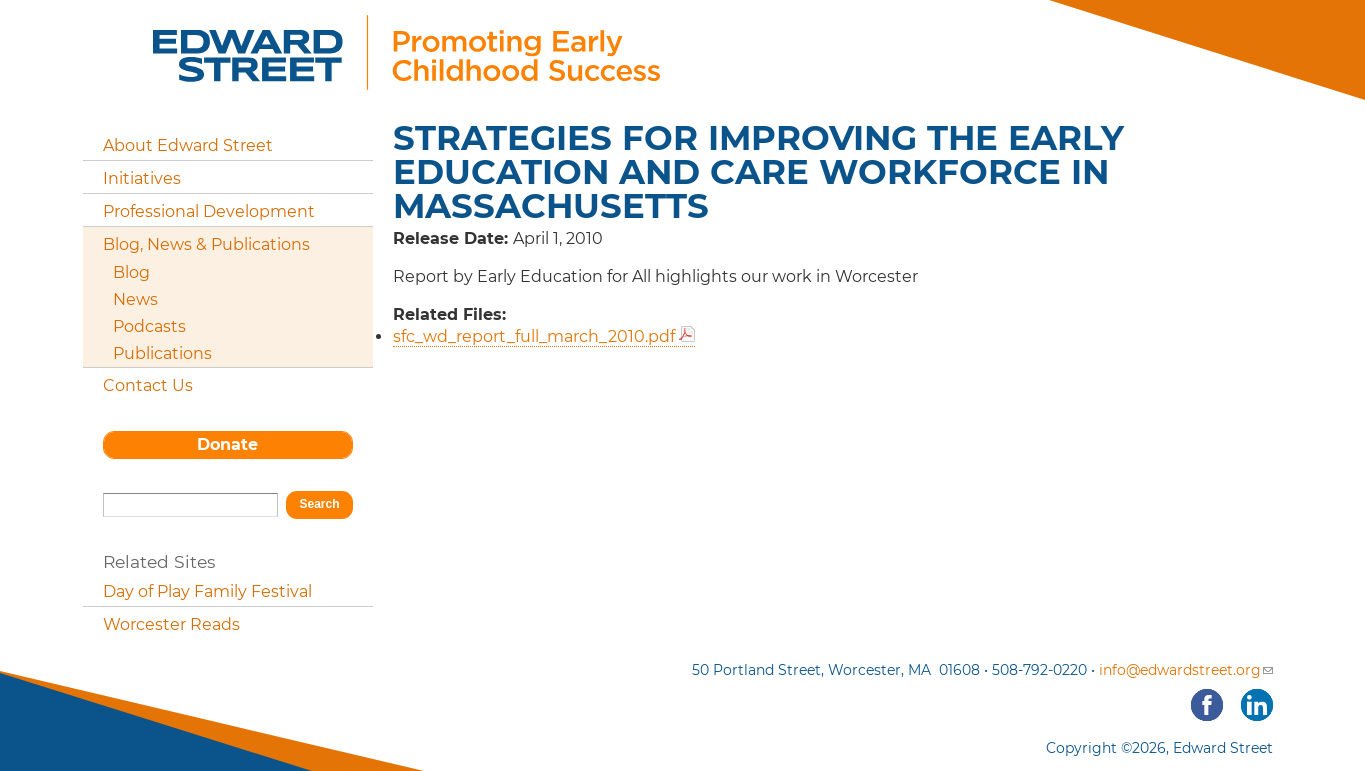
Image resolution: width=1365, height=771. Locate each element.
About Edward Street (188, 145)
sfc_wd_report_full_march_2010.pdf (534, 336)
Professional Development (209, 211)
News (135, 299)
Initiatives (142, 178)
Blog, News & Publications (206, 244)
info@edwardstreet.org (1186, 670)
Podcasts (149, 326)
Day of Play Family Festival (207, 591)
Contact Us (148, 385)
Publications (162, 353)
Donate (227, 444)
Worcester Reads (171, 624)
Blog (131, 272)
